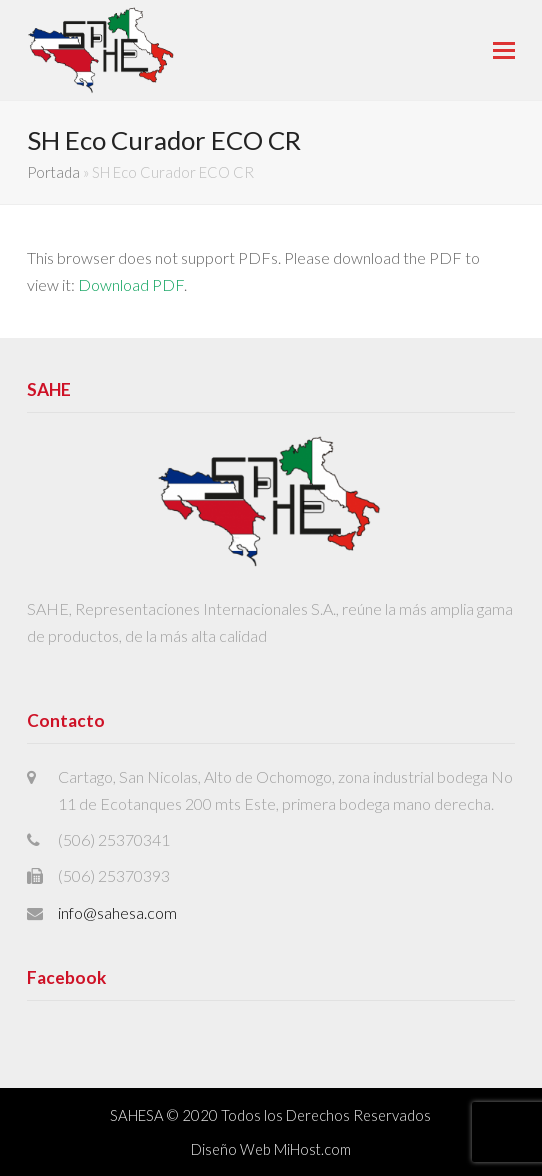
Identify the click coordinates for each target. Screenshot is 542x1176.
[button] (504, 50)
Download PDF (131, 284)
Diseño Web (231, 1149)
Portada (53, 172)
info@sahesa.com (117, 912)
